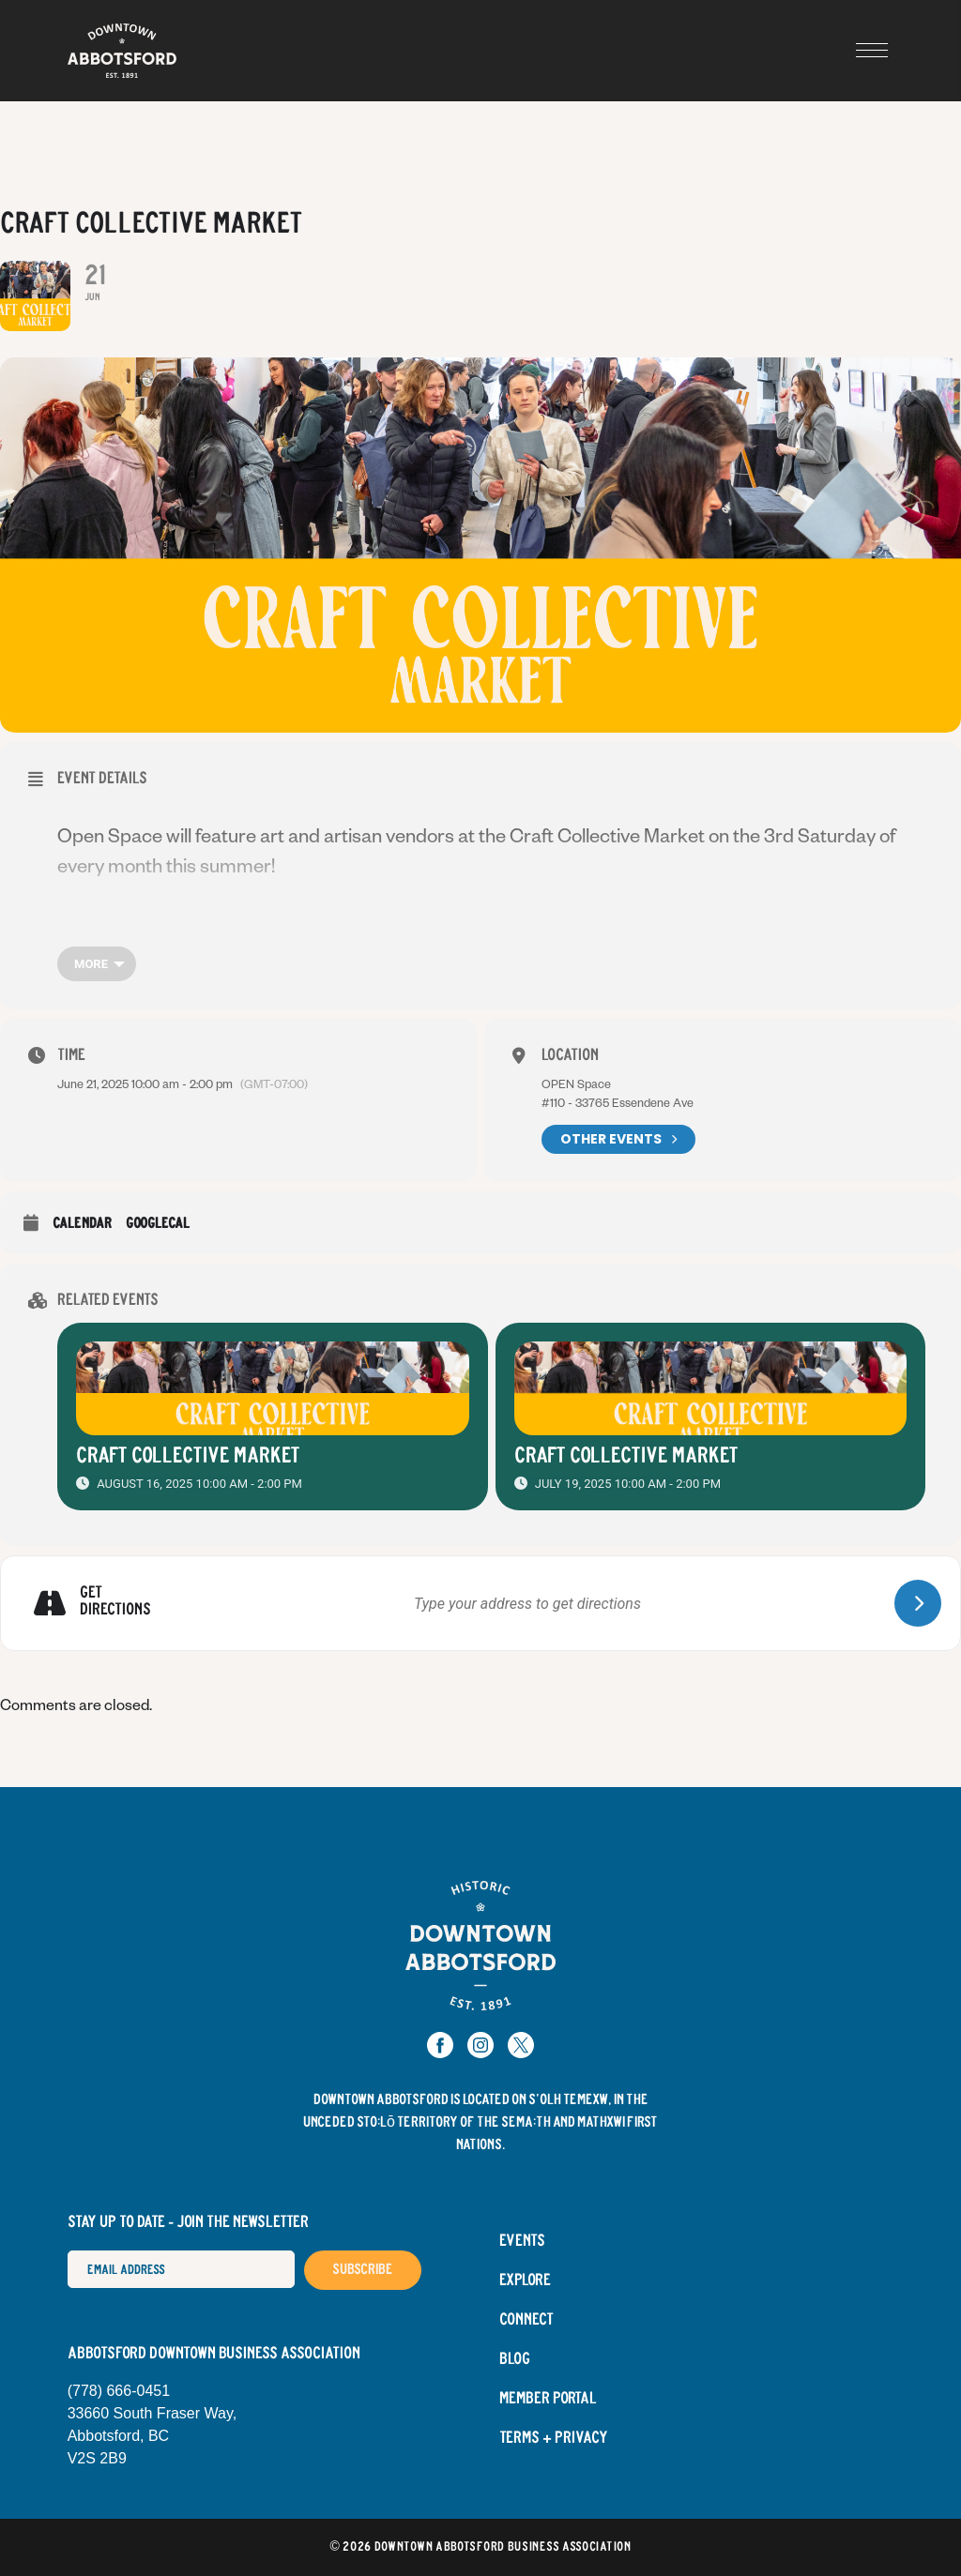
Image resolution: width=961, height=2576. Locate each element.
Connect (526, 2319)
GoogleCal (158, 1224)
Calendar (82, 1224)
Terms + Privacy (553, 2438)
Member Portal (548, 2398)
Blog (514, 2359)
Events (522, 2241)
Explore (525, 2280)
